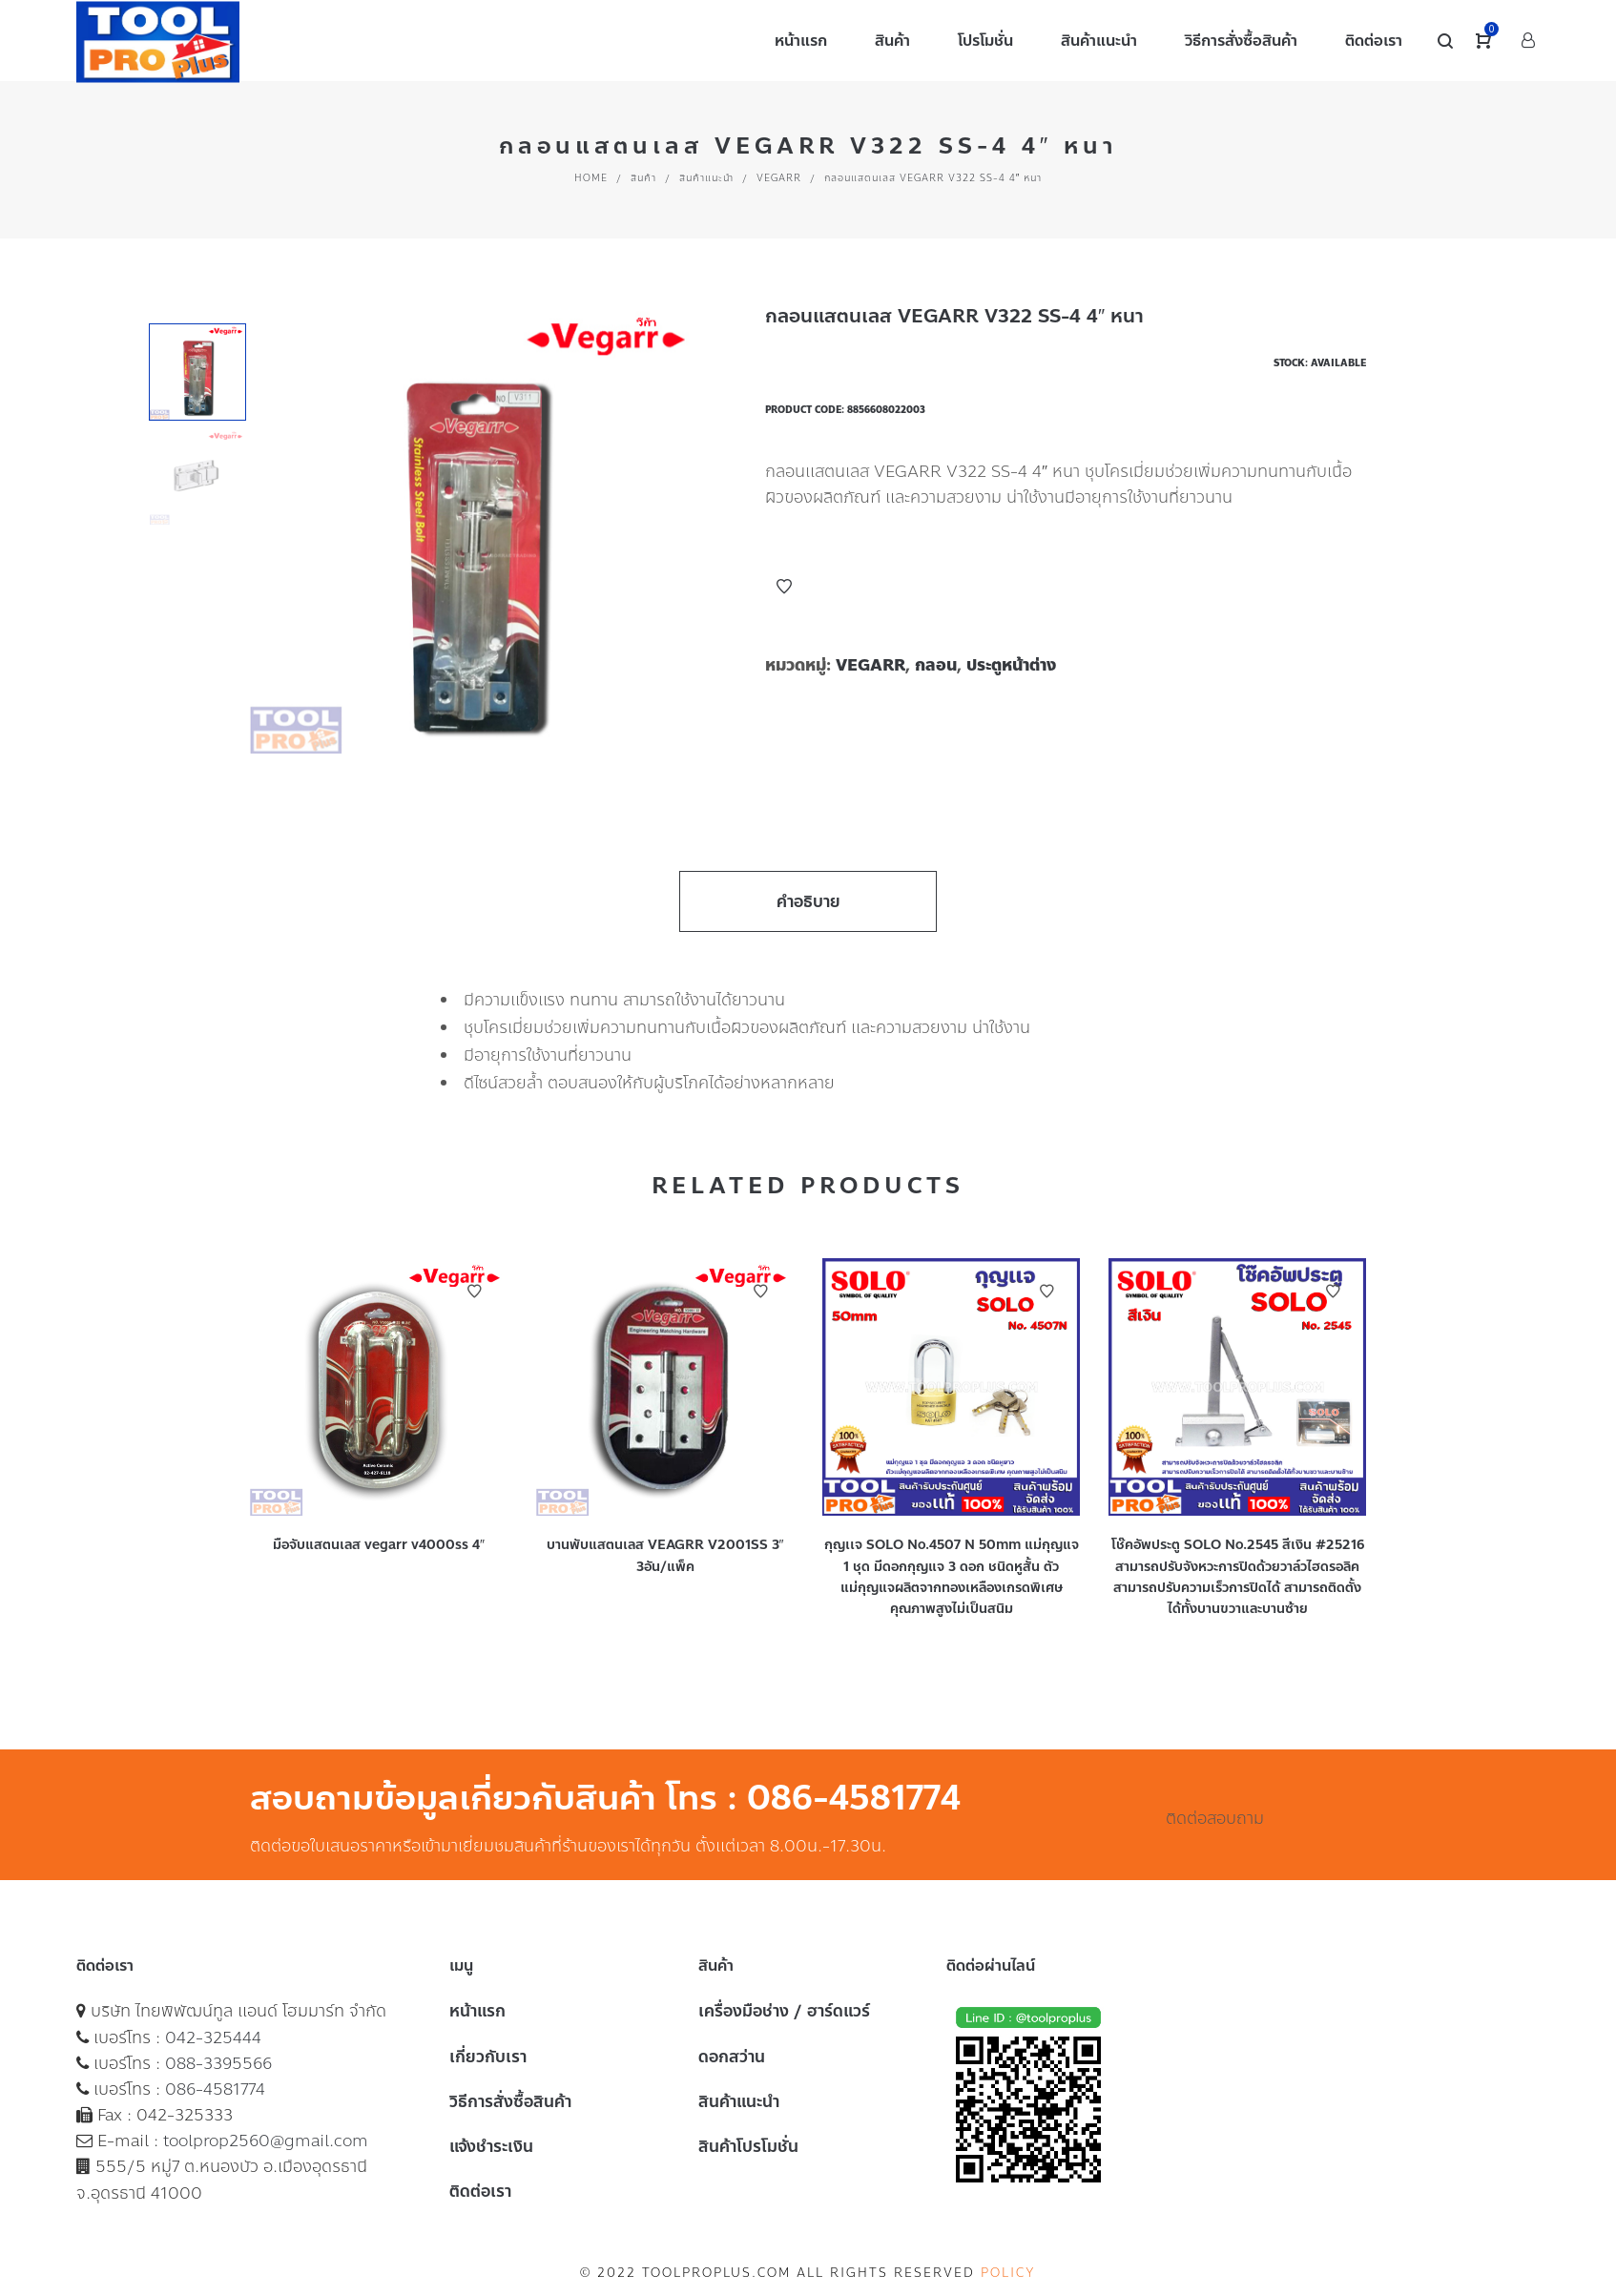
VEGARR (778, 178)
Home (591, 178)
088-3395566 (218, 2063)
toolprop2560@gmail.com (265, 2140)
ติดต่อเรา (480, 2191)
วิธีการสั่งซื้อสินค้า (510, 2101)
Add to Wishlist (784, 586)
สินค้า (643, 178)
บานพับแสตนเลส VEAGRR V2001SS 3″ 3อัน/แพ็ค (665, 1555)
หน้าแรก (477, 2010)
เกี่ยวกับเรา (488, 2056)
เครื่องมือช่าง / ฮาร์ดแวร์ (784, 2010)
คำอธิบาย (808, 901)
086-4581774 (215, 2089)
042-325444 (213, 2037)
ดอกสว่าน (731, 2056)
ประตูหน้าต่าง (1011, 664)
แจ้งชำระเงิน (491, 2146)
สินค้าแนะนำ (706, 178)
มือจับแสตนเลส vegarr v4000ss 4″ (379, 1545)
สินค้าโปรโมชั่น (748, 2146)
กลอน (936, 664)
